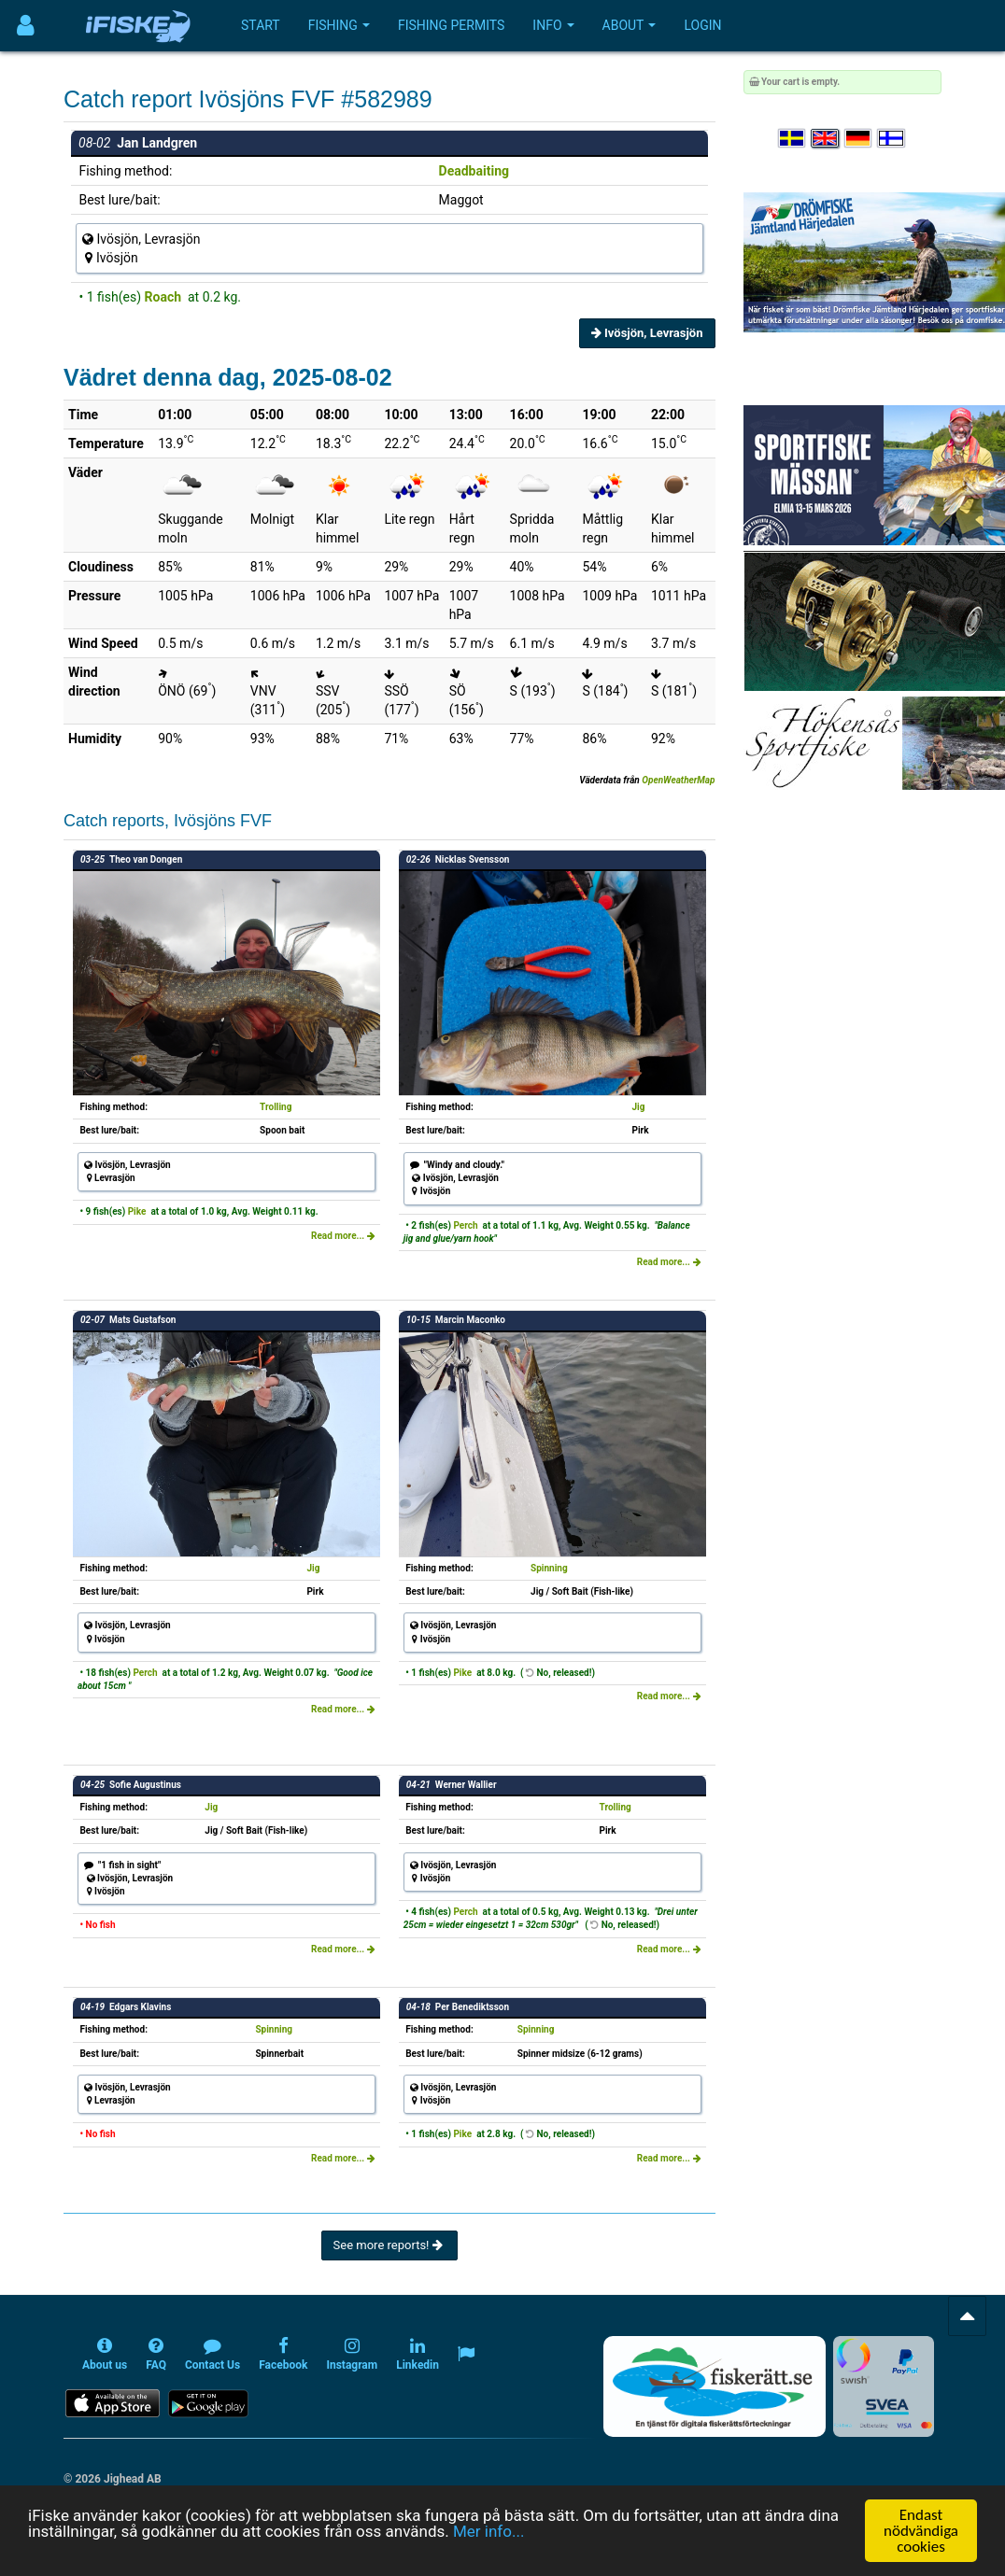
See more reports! (389, 2245)
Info (552, 25)
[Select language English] (825, 139)
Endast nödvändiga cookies (921, 2530)
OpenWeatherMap (678, 780)
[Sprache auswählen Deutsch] (859, 139)
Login (702, 25)
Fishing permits (451, 25)
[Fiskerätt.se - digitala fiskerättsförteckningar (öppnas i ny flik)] (714, 2386)
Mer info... (488, 2531)
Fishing (339, 25)
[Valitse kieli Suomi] (892, 139)
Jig (637, 1107)
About (629, 25)
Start (260, 25)
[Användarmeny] (25, 25)
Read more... (343, 1236)
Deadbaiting (474, 170)
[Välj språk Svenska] (793, 139)
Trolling (275, 1107)
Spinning (549, 1568)
